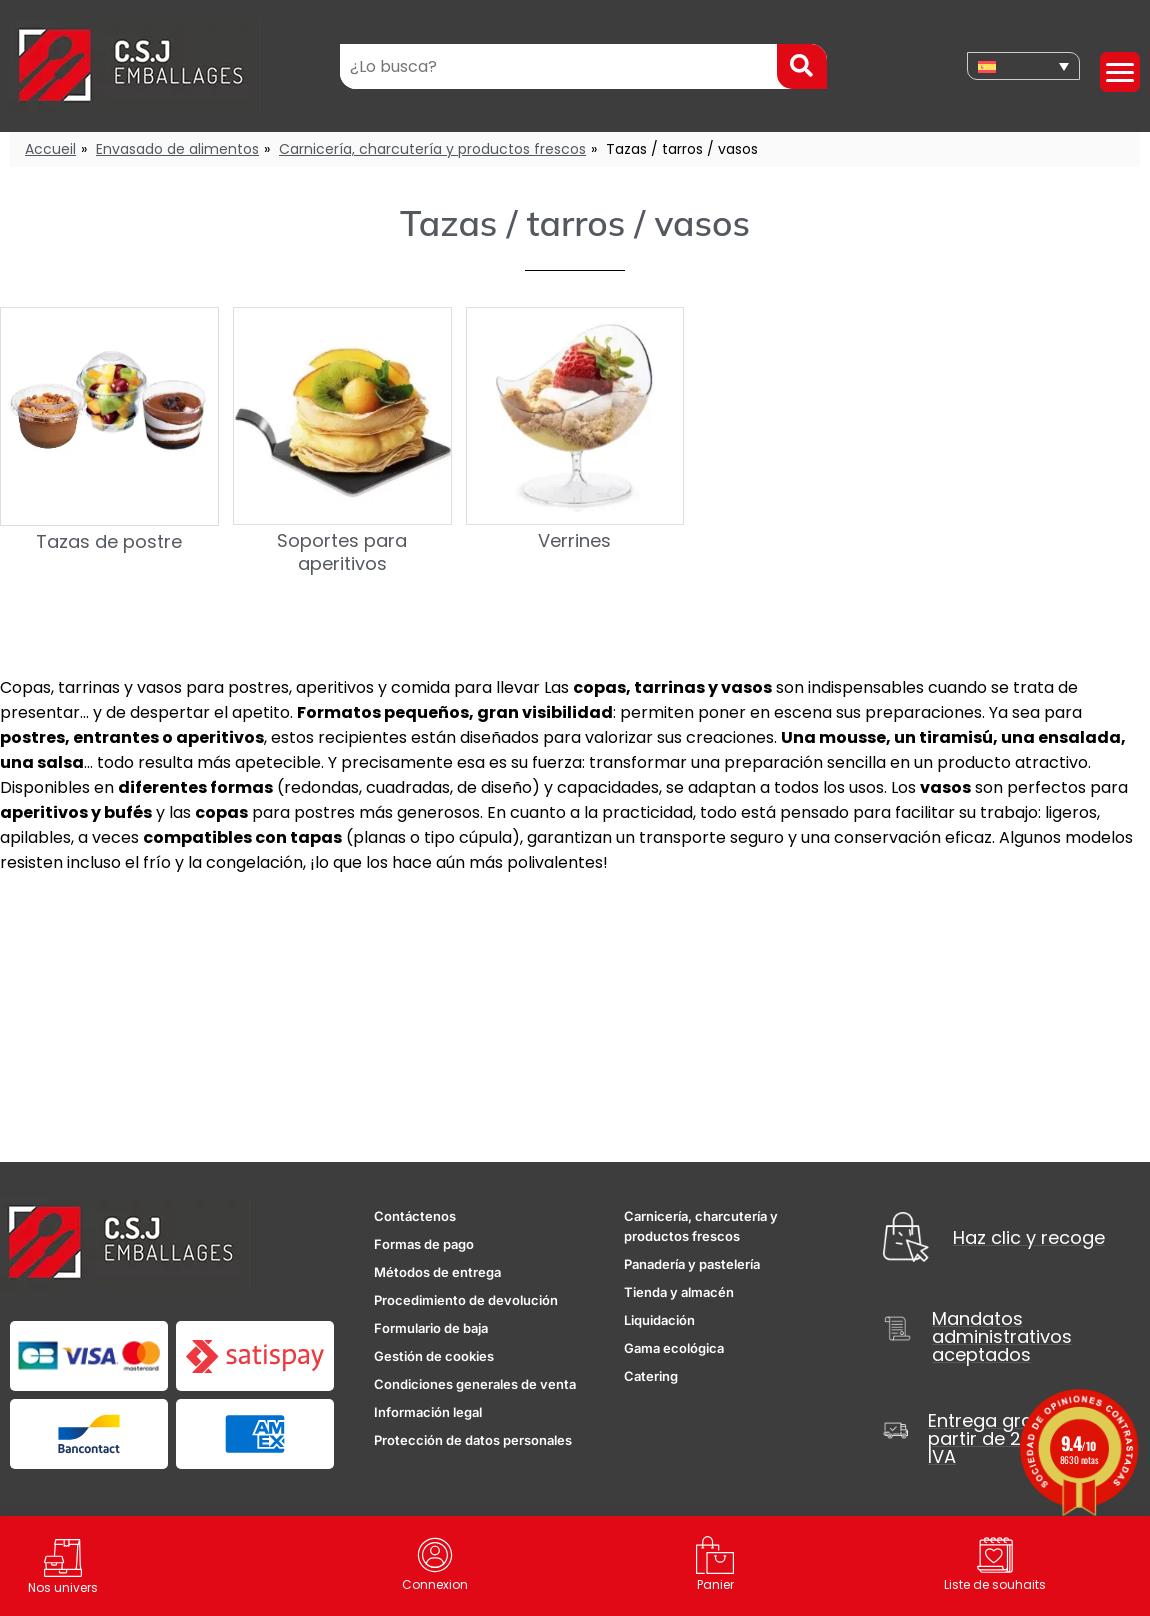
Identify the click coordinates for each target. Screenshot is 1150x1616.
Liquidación (659, 1320)
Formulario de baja (431, 1328)
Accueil (50, 149)
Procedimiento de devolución (466, 1300)
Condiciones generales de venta (475, 1384)
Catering (651, 1376)
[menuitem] (1023, 66)
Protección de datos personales (473, 1440)
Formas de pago (424, 1244)
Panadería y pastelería (692, 1264)
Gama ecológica (674, 1348)
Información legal (428, 1412)
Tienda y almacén (679, 1292)
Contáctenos (415, 1216)
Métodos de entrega (437, 1272)
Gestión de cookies (434, 1356)
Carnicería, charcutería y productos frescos (432, 149)
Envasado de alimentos (177, 149)
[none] (1023, 66)
